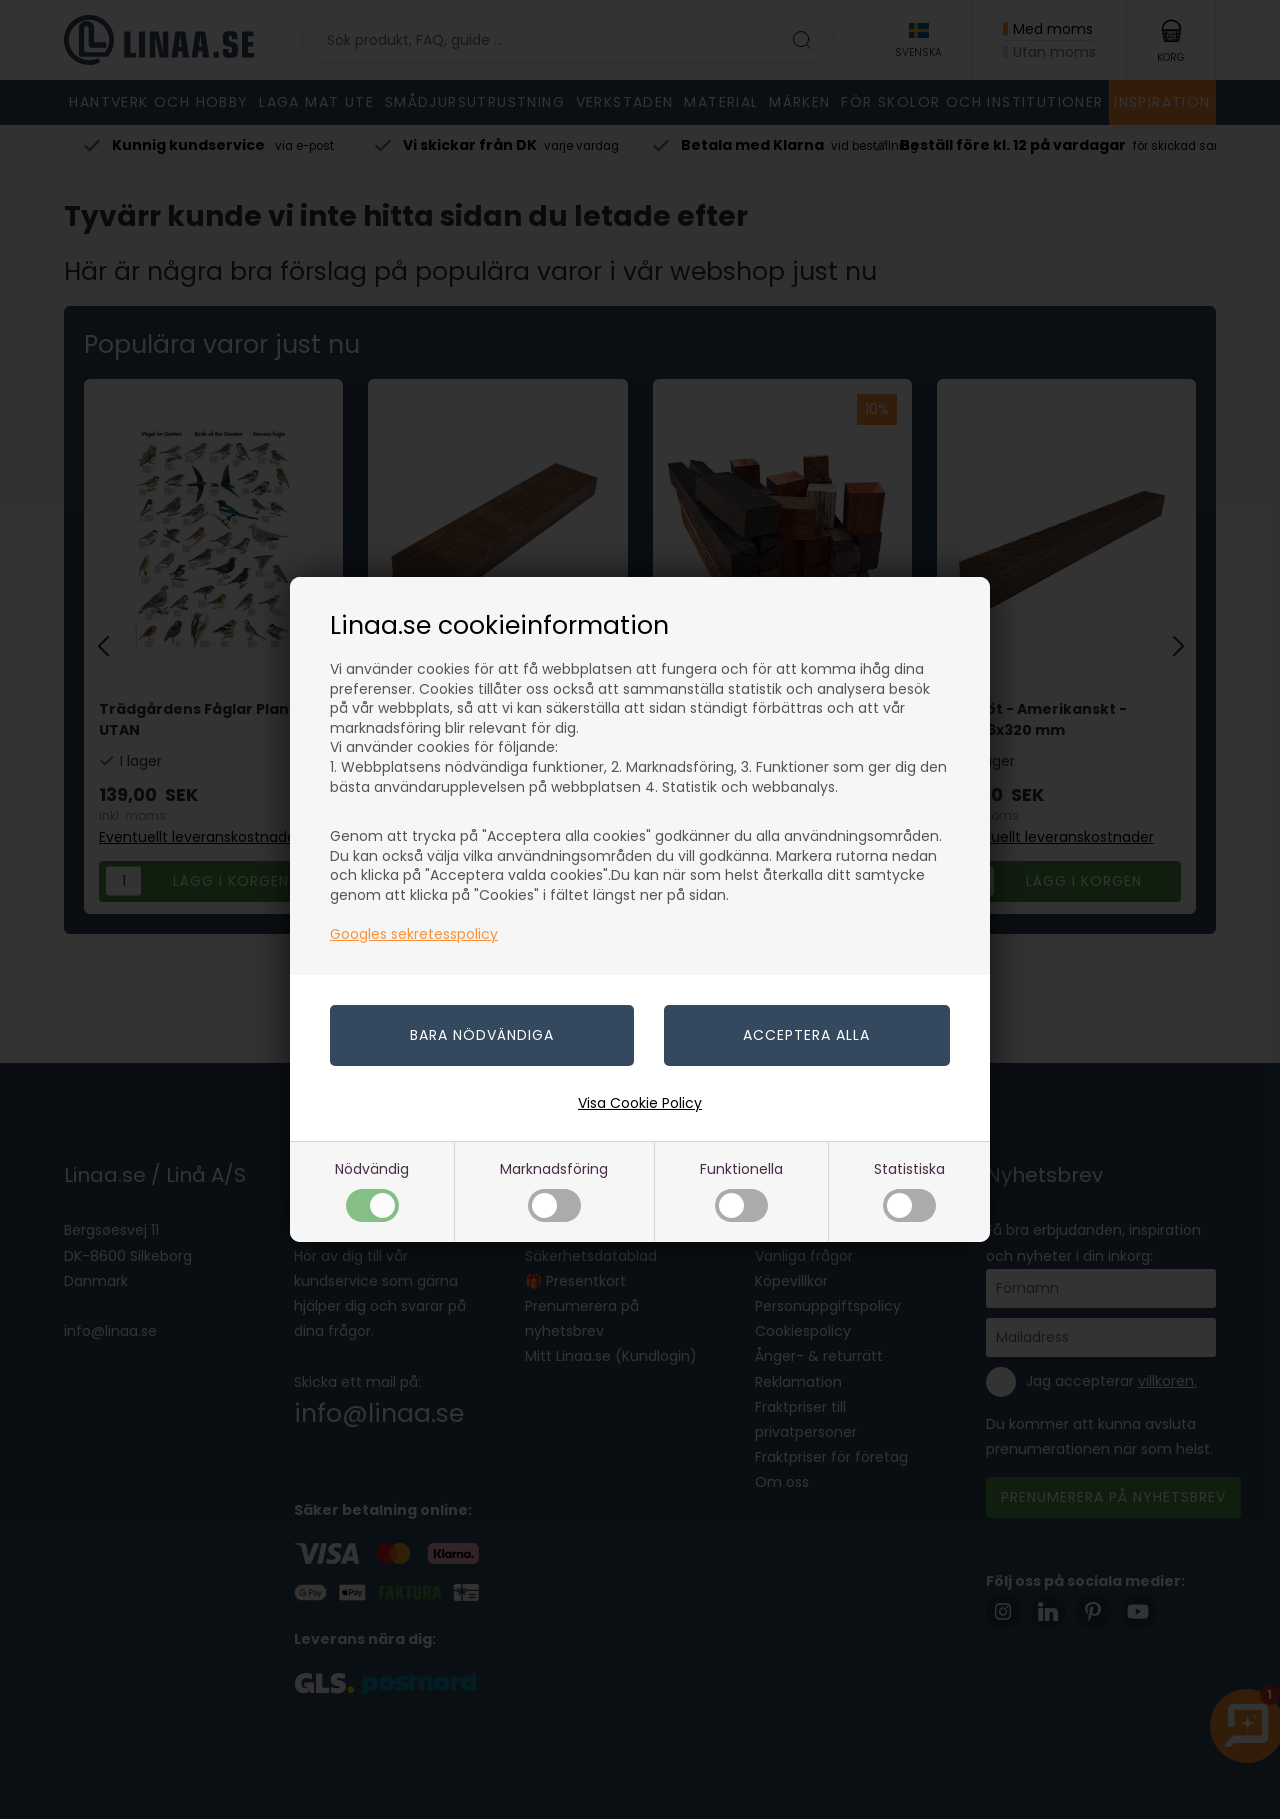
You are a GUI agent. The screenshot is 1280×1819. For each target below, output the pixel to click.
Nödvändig (372, 1190)
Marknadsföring (554, 1190)
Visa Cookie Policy (640, 1103)
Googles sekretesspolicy (414, 934)
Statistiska (909, 1190)
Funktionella (741, 1190)
